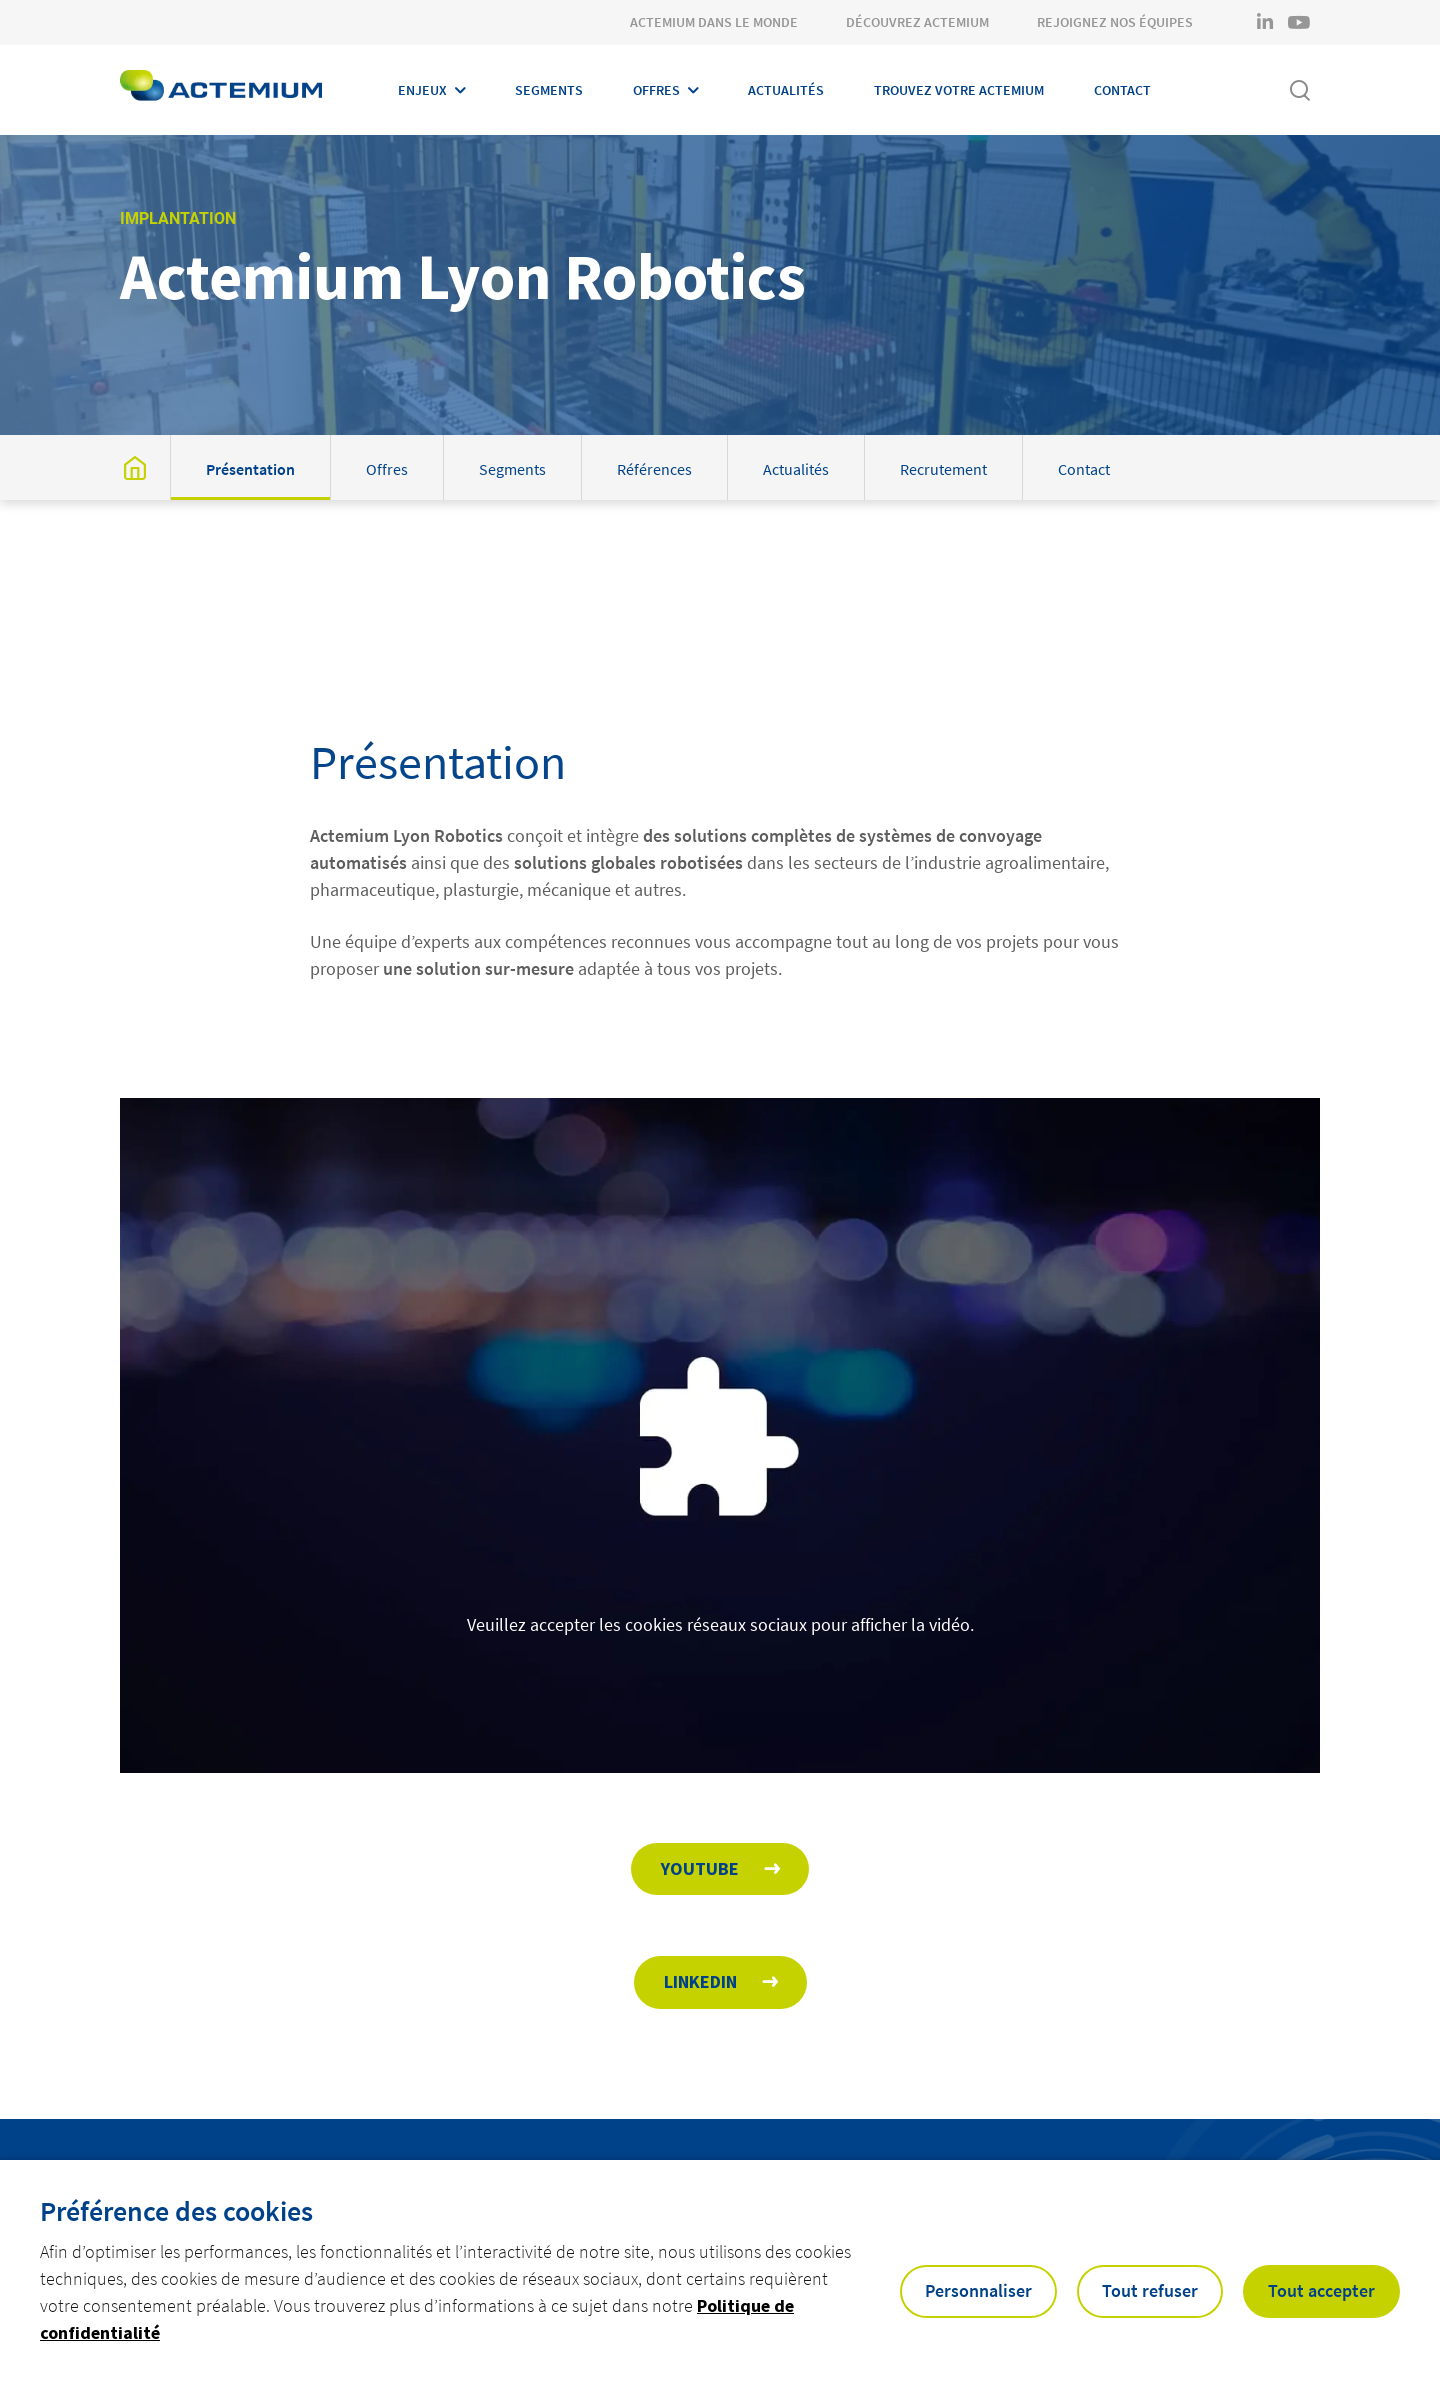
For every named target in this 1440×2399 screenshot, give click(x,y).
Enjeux (422, 90)
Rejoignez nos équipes (1115, 22)
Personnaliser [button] (978, 2290)
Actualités (786, 90)
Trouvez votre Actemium (959, 90)
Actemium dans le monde (714, 22)
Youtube (700, 1868)
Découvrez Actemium (917, 22)
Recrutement (943, 469)
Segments (549, 90)
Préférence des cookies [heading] (176, 2211)
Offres (656, 90)
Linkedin (700, 1981)
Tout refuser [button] (1150, 2290)
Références (654, 469)
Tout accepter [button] (1321, 2290)
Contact (1122, 90)
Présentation (250, 469)
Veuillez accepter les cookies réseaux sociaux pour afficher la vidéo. (720, 1651)
